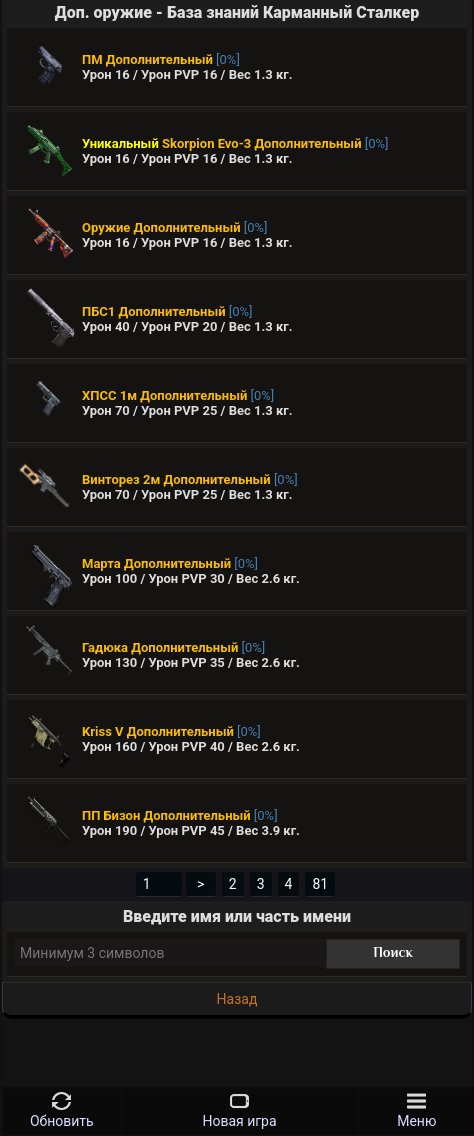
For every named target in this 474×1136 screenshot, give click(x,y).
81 (320, 884)
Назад (237, 999)
